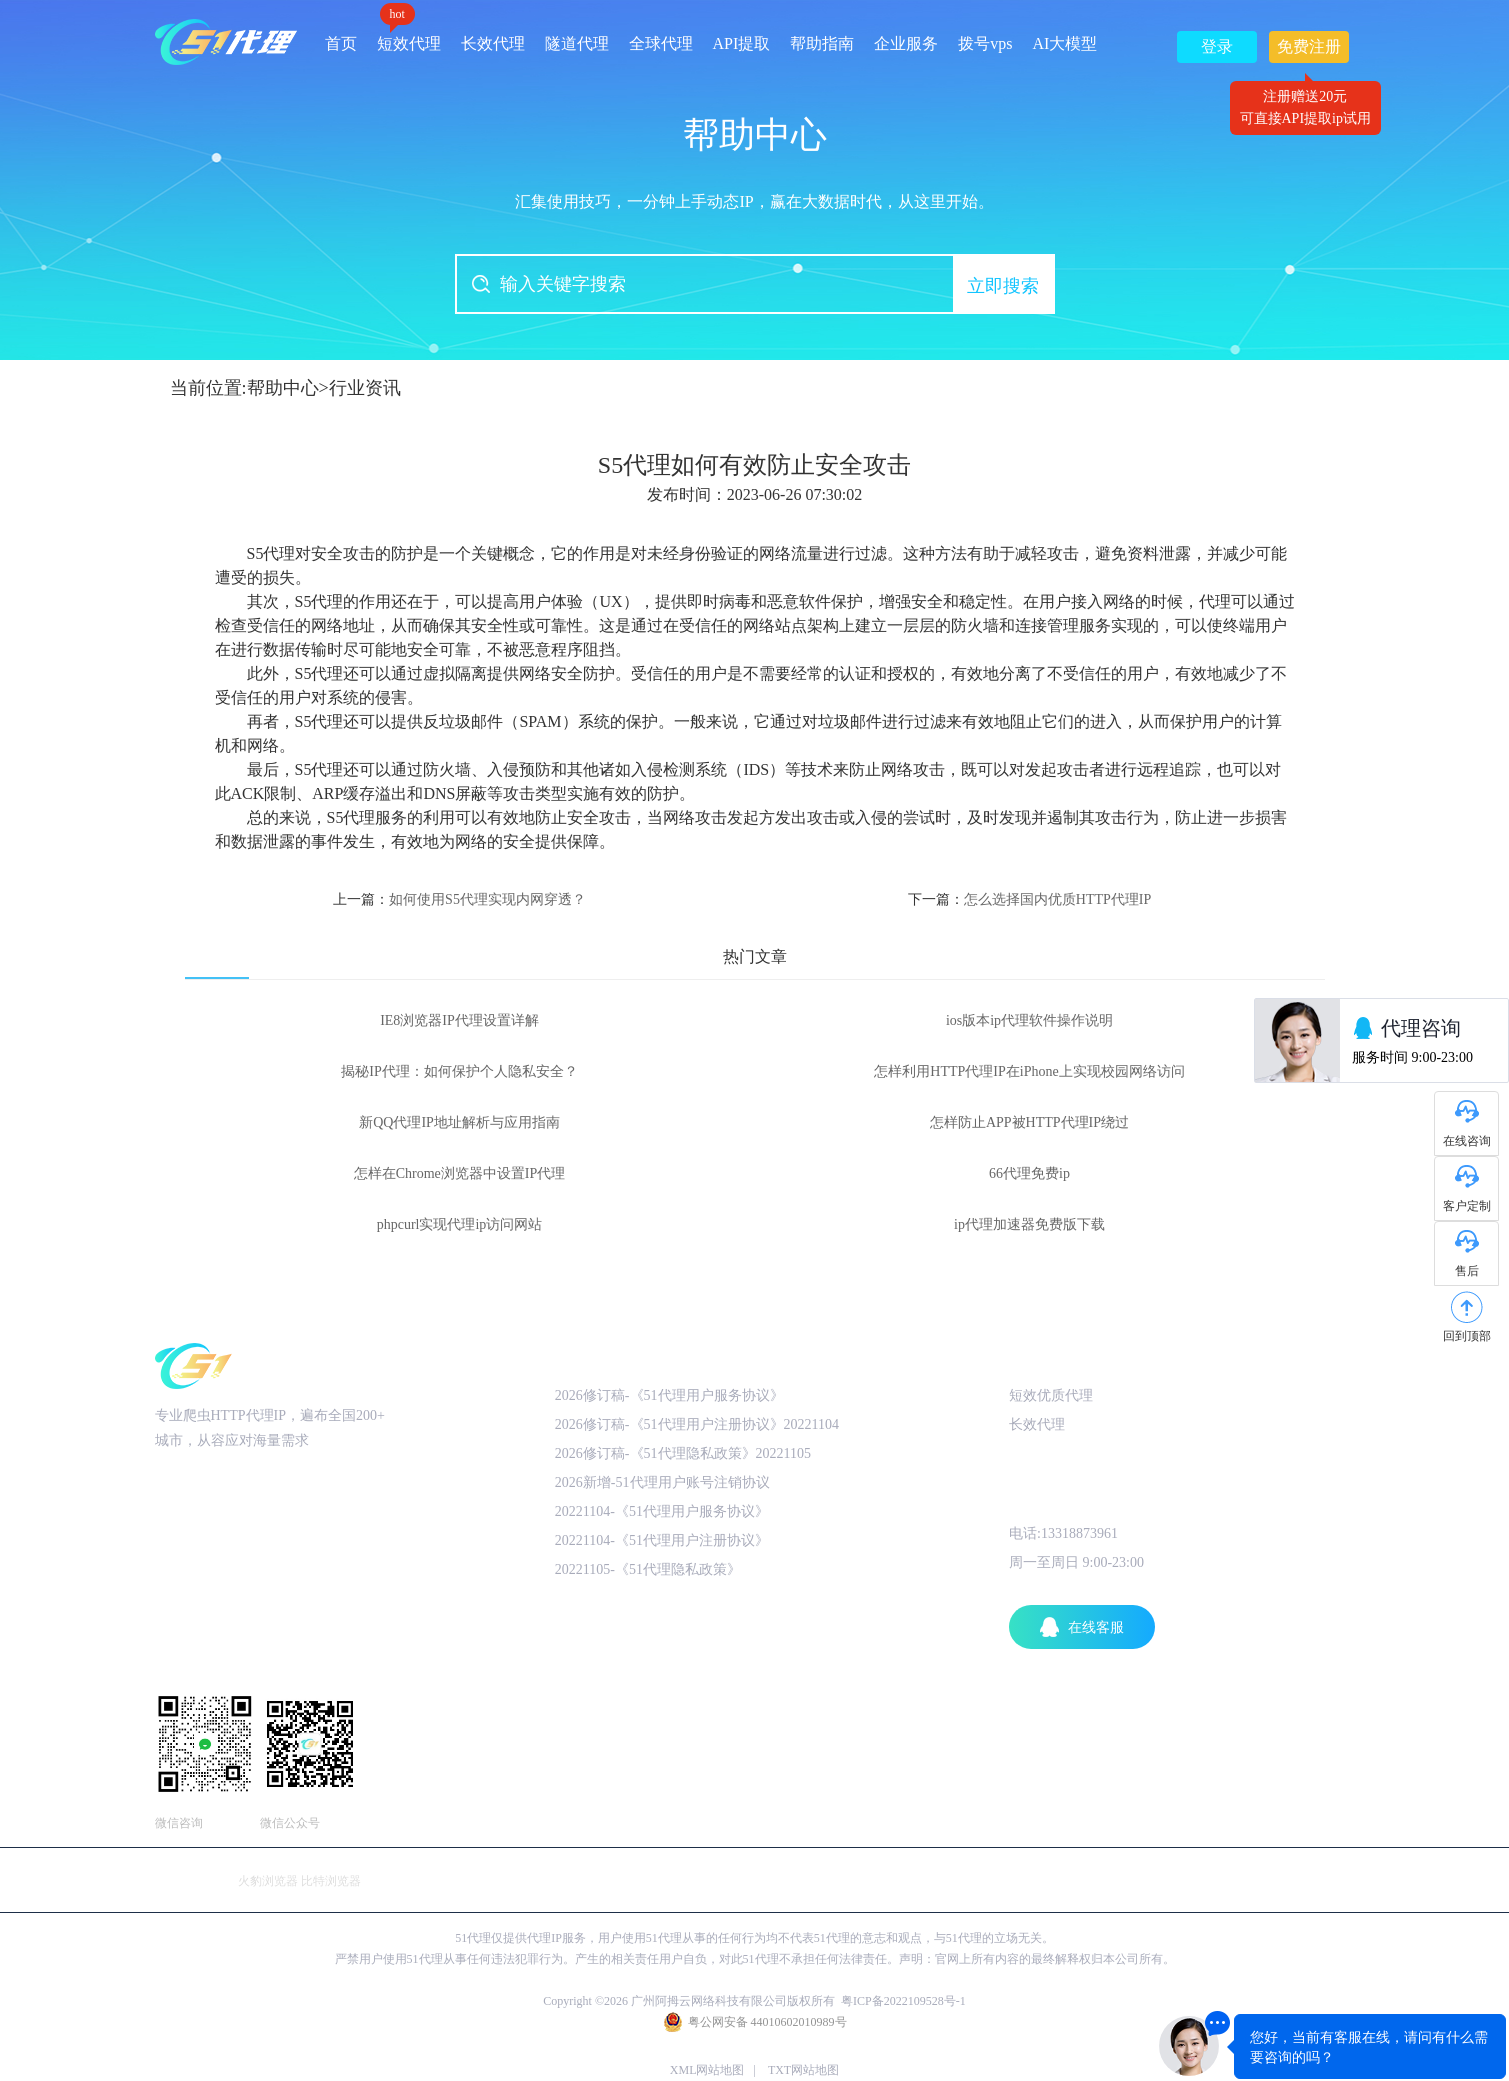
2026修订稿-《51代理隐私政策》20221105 (683, 1453)
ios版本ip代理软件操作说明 (1029, 1020)
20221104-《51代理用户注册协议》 (662, 1540)
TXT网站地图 (803, 2070)
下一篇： (1029, 899)
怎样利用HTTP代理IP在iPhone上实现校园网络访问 (1029, 1071)
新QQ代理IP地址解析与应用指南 (459, 1122)
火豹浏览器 (268, 1881)
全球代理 (661, 43)
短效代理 (409, 36)
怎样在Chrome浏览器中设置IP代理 (460, 1173)
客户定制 (1467, 1206)
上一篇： (459, 899)
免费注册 (1309, 50)
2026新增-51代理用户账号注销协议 (662, 1482)
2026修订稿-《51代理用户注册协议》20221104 (697, 1424)
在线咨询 (1467, 1141)
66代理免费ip (1029, 1173)
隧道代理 (577, 43)
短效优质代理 (1051, 1395)
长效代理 (493, 43)
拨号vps (985, 43)
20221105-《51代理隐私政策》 (648, 1569)
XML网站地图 (707, 2070)
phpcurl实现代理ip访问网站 (460, 1224)
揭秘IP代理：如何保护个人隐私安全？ (459, 1071)
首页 (341, 43)
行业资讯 (365, 388)
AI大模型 (1065, 43)
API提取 (742, 43)
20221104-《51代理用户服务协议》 (662, 1511)
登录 (1217, 46)
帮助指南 (822, 43)
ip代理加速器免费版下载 (1029, 1224)
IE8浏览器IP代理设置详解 (459, 1020)
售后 (1467, 1271)
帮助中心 (283, 388)
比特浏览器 (331, 1881)
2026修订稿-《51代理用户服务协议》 (669, 1395)
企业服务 (906, 43)
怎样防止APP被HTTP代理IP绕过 (1029, 1122)
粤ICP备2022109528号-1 (903, 2001)
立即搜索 (1003, 286)
